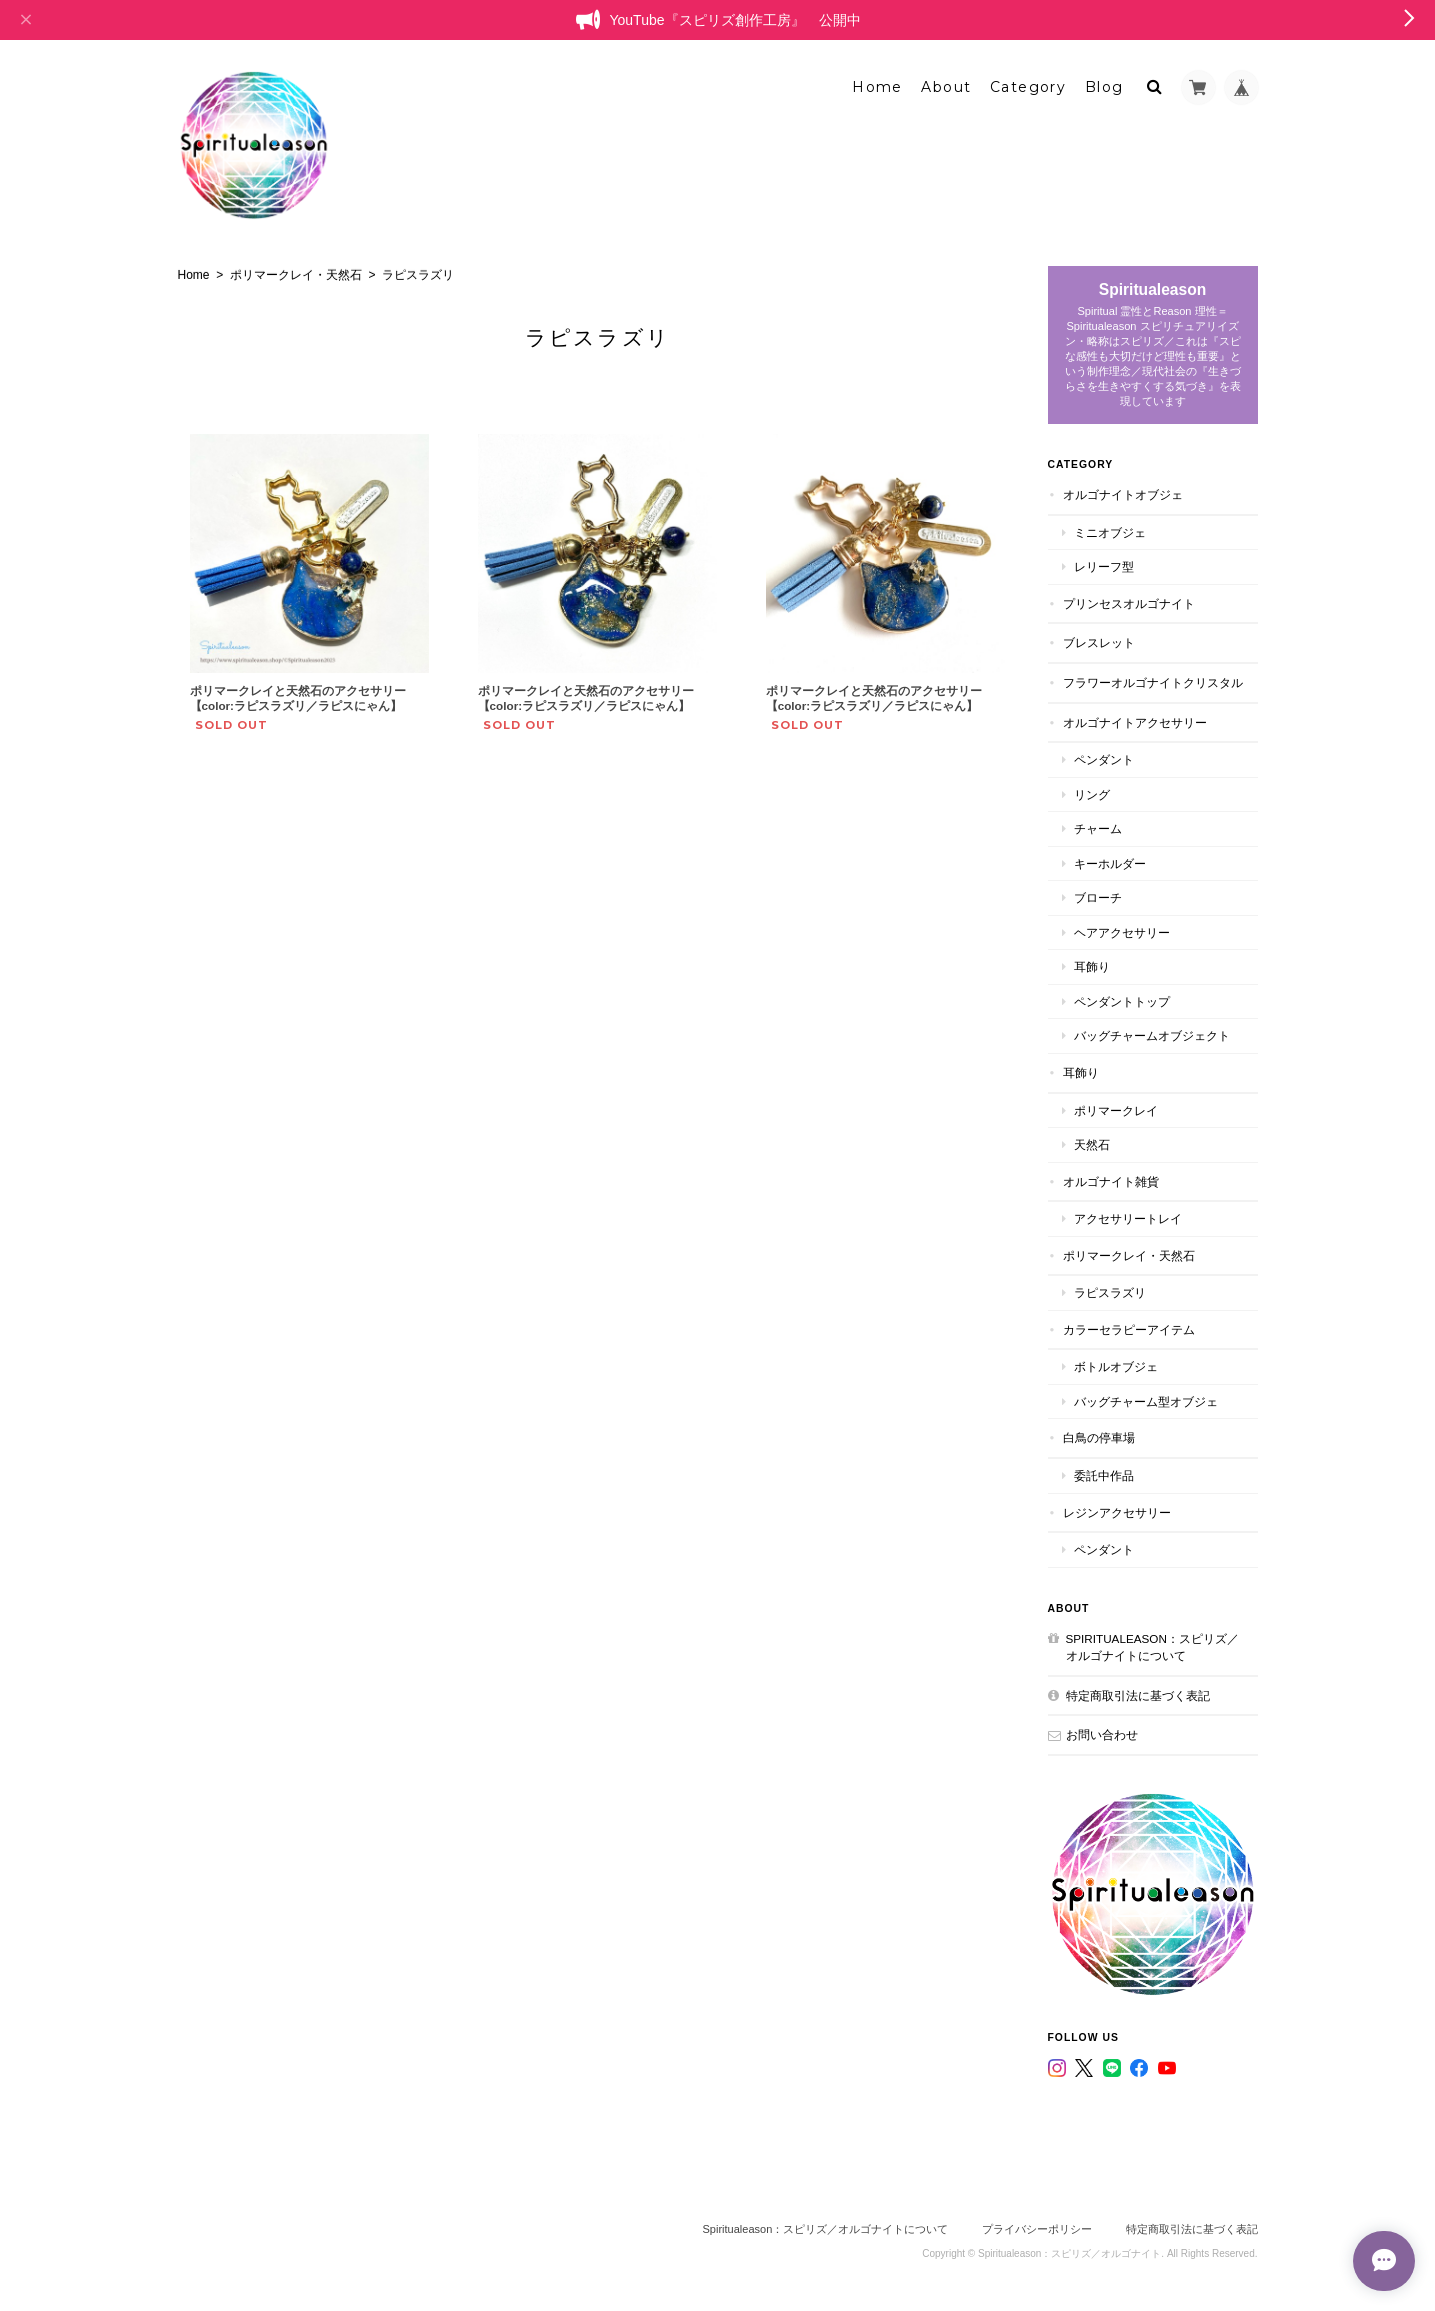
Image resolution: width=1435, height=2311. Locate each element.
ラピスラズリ (1110, 1292)
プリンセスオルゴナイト (1129, 603)
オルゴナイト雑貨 (1111, 1181)
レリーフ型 (1104, 566)
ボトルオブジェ (1116, 1366)
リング (1092, 794)
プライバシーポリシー (1037, 2229)
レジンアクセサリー (1117, 1512)
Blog (1104, 87)
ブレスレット (1099, 642)
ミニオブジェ (1110, 532)
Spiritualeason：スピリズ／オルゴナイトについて (1152, 1647)
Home (877, 87)
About (946, 87)
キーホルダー (1110, 863)
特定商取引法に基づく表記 (1138, 1695)
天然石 (1092, 1144)
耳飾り (1092, 966)
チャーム (1098, 828)
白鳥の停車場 (1099, 1437)
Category (1028, 87)
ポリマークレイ (1116, 1110)
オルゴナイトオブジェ (1123, 494)
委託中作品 (1104, 1475)
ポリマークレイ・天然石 (296, 275)
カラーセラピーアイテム (1129, 1329)
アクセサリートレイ (1128, 1218)
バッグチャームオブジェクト (1152, 1035)
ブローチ (1098, 897)
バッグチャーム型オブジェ (1146, 1401)
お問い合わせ (1102, 1734)
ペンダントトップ (1122, 1001)
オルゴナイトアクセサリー (1135, 722)
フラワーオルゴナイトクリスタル (1153, 682)
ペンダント (1104, 759)
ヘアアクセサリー (1122, 932)
